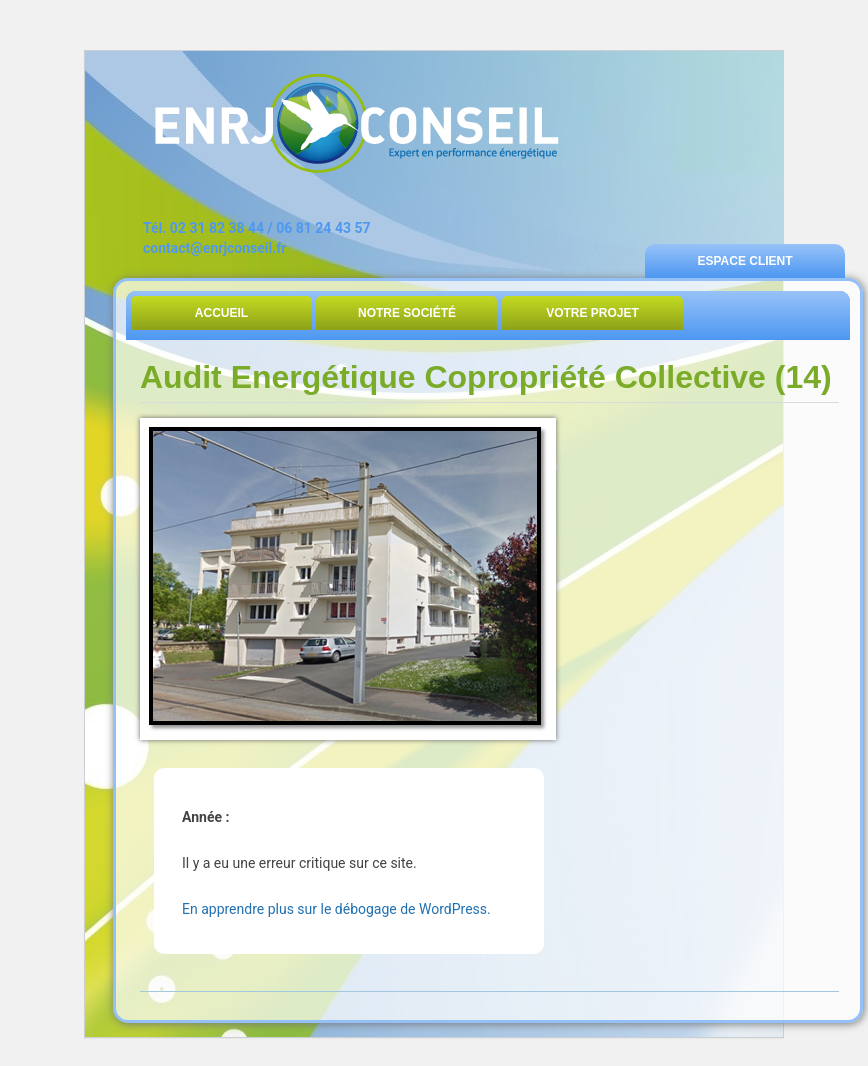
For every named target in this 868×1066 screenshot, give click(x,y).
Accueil (221, 313)
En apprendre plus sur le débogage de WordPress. (336, 909)
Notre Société (407, 313)
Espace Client (744, 261)
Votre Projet (592, 313)
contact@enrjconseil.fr (214, 248)
